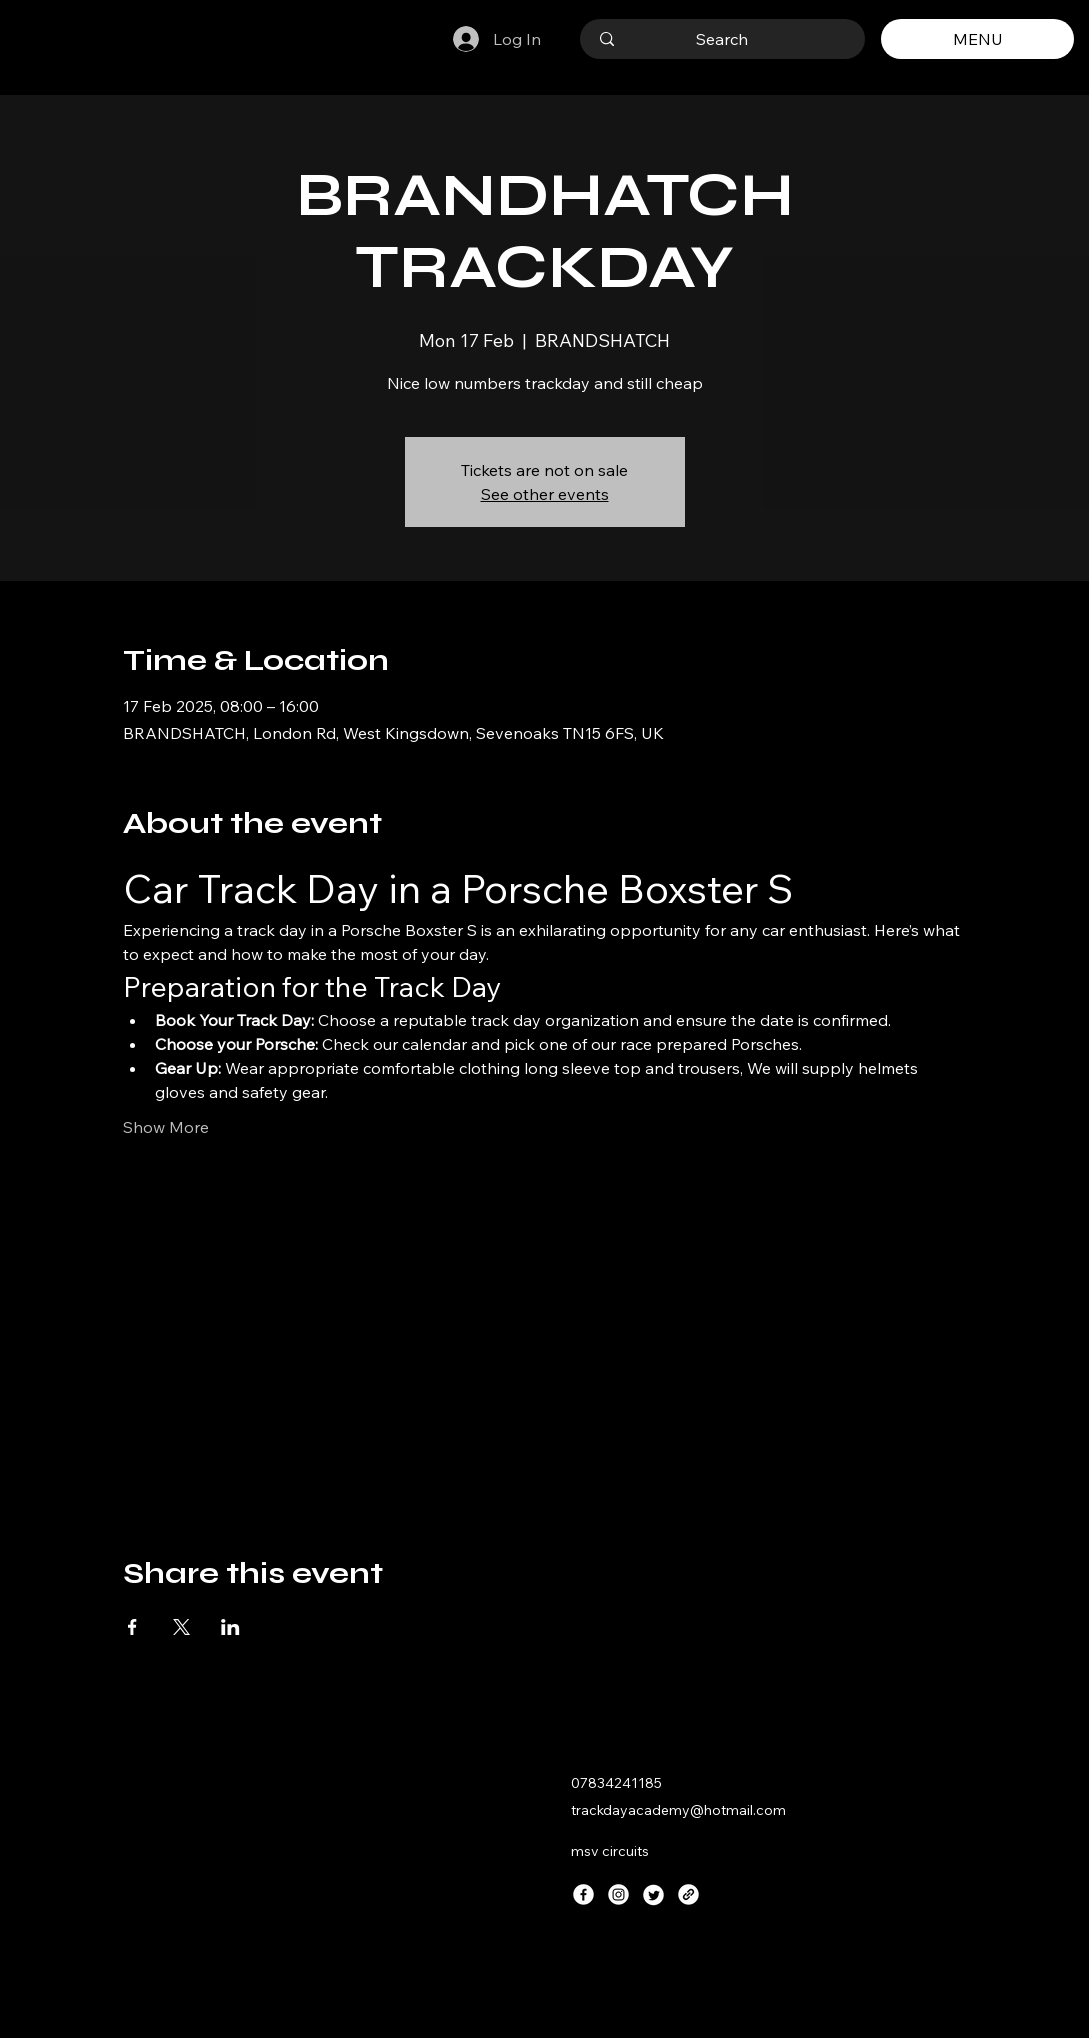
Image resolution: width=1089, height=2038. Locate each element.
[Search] (722, 39)
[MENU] (977, 39)
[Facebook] (583, 1894)
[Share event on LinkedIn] (230, 1627)
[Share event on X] (181, 1627)
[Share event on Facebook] (132, 1627)
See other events (545, 494)
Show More (166, 1127)
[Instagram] (618, 1894)
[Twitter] (653, 1894)
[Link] (688, 1894)
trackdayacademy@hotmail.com (678, 1810)
